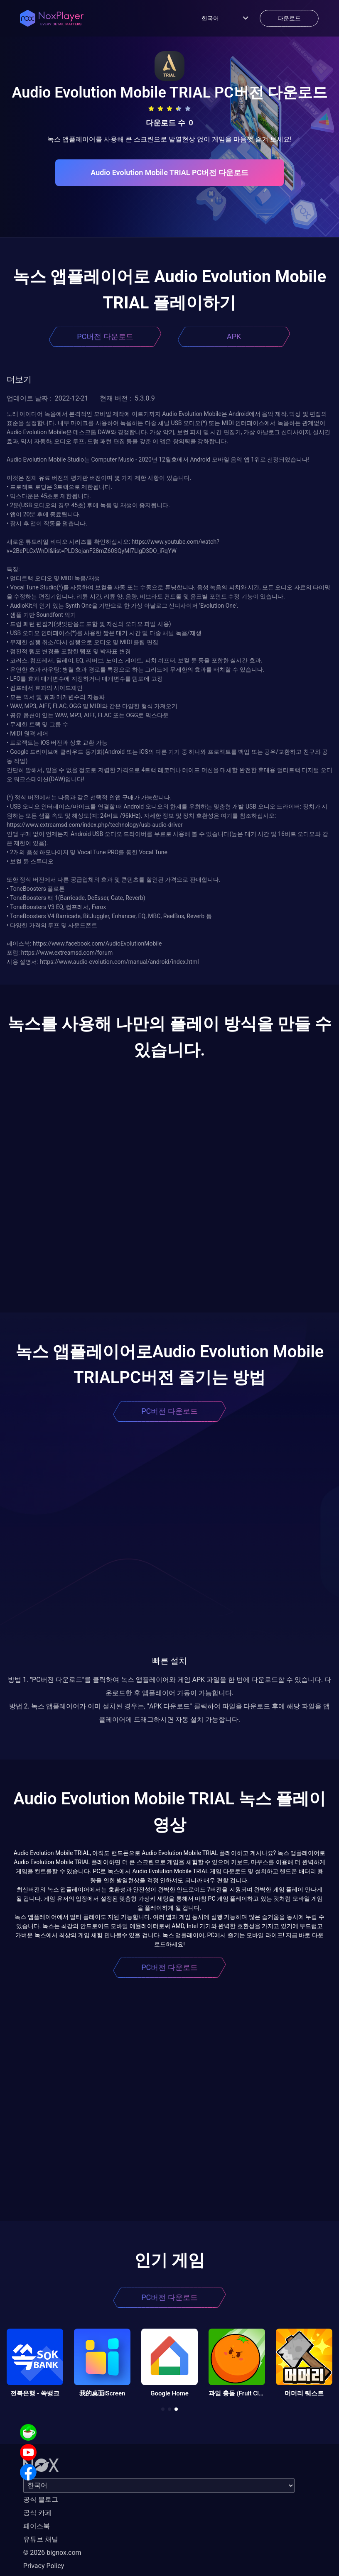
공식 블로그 (40, 2499)
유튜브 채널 (40, 2539)
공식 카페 (37, 2513)
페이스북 (36, 2526)
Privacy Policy (43, 2566)
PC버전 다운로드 (105, 336)
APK (234, 336)
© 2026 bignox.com (52, 2552)
